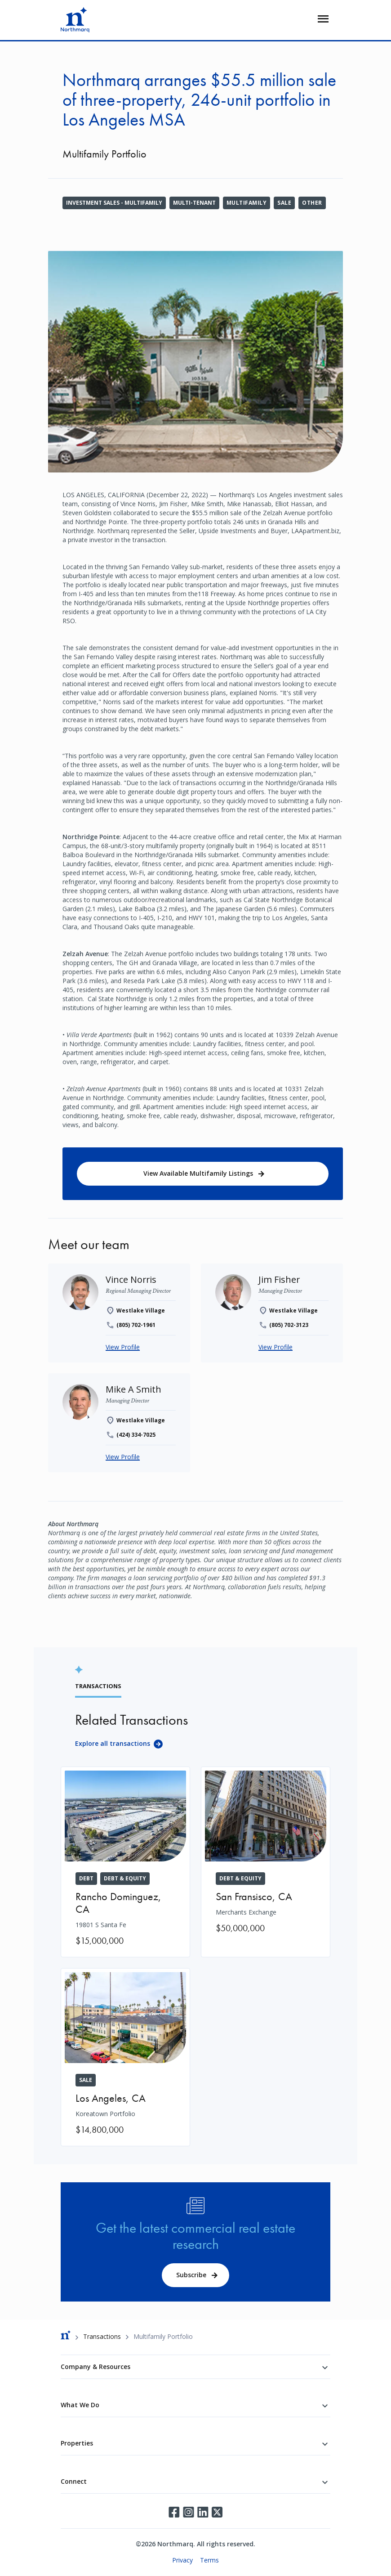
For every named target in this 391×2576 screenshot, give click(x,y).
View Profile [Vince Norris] (123, 1347)
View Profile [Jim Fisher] (275, 1347)
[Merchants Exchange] (265, 1855)
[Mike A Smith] (133, 1389)
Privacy (182, 2560)
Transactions (102, 2336)
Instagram (188, 2512)
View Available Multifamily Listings (198, 1173)
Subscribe (191, 2274)
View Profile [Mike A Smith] (123, 1456)
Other (312, 203)
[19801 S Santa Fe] (125, 1862)
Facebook (174, 2512)
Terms (209, 2560)
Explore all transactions (112, 1743)
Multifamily (247, 203)
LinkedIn (202, 2512)
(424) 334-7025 (136, 1435)
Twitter (217, 2512)
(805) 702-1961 (136, 1325)
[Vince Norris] (131, 1279)
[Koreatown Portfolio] (125, 2057)
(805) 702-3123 (288, 1325)
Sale (284, 203)
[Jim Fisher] (279, 1279)
